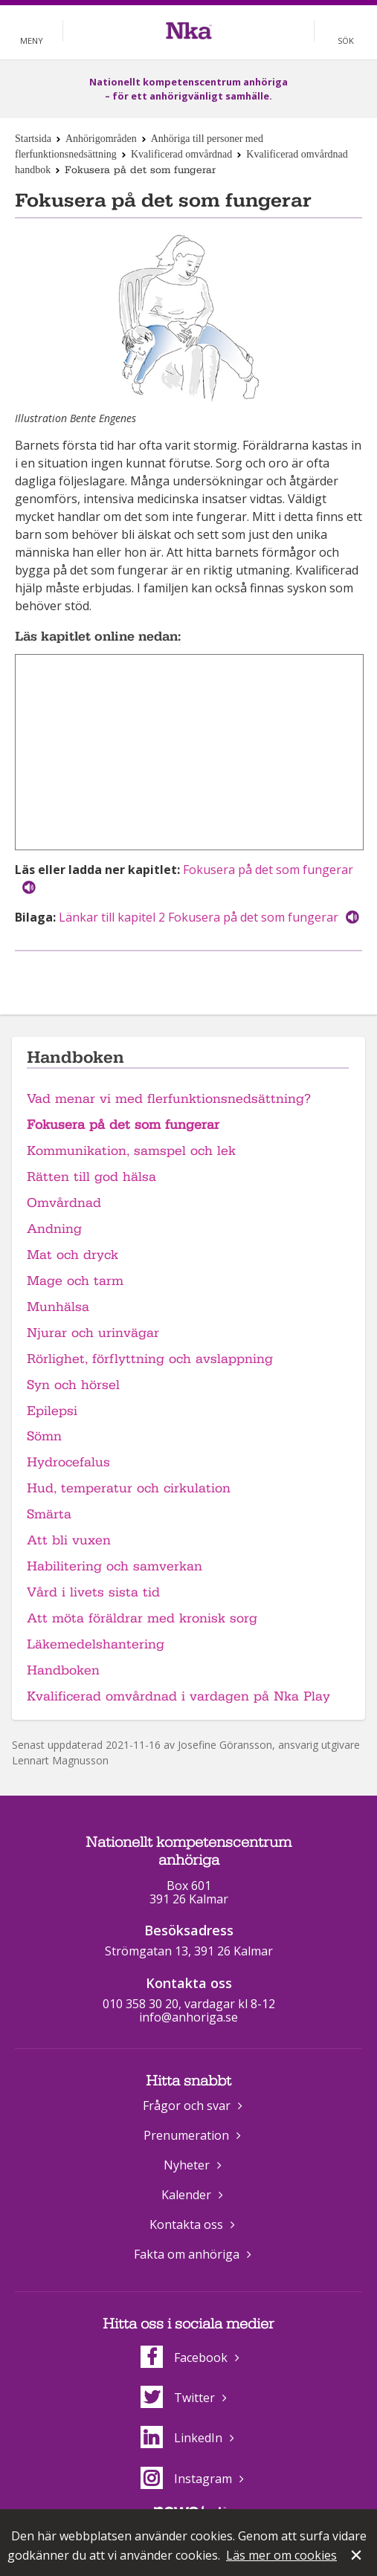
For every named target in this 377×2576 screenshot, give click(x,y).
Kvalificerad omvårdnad (181, 154)
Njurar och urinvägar (93, 1333)
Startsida (33, 138)
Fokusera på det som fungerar (268, 869)
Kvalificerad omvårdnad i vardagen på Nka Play (178, 1696)
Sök (346, 40)
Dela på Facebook (170, 975)
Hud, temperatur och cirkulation (129, 1488)
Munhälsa (58, 1307)
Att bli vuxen (69, 1540)
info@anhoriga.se (188, 2017)
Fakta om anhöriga (186, 2254)
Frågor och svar (187, 2105)
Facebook (184, 2357)
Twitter (178, 2397)
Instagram (186, 2478)
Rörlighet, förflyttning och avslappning (150, 1359)
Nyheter (187, 2165)
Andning (54, 1229)
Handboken (63, 1670)
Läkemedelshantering (95, 1644)
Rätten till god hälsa (91, 1177)
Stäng (358, 2557)
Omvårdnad (64, 1203)
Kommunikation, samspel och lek (131, 1151)
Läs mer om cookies (281, 2555)
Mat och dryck (72, 1255)
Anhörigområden (101, 138)
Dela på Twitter (204, 975)
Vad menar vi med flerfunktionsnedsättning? (169, 1099)
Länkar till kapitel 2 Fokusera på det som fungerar (198, 917)
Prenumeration (186, 2135)
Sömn (44, 1436)
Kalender (186, 2195)
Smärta (49, 1514)
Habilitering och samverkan (114, 1566)
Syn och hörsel (73, 1385)
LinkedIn (181, 2438)
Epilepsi (52, 1411)
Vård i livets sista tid (93, 1592)
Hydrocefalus (68, 1462)
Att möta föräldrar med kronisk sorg (142, 1618)
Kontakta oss (186, 2224)
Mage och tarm (75, 1281)
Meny (31, 40)
